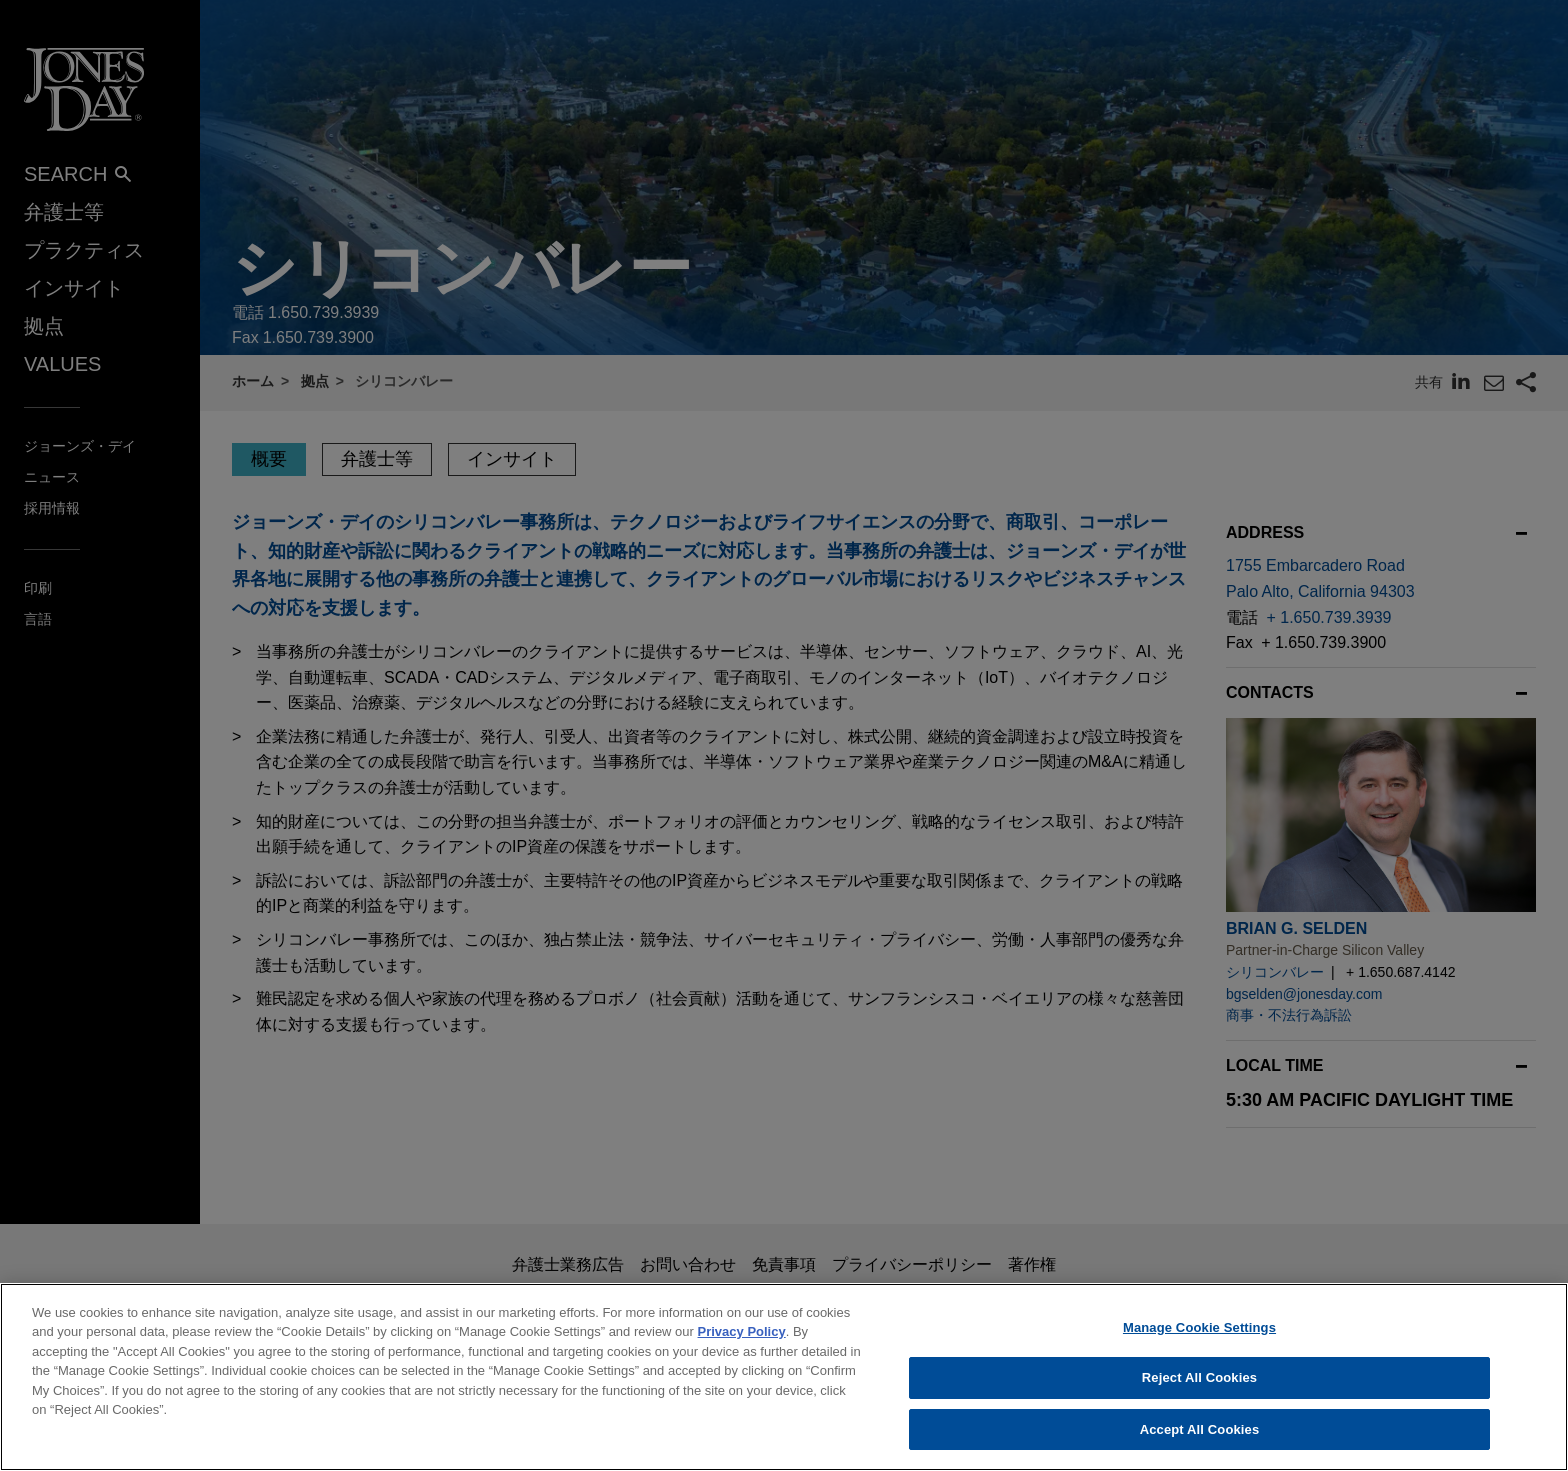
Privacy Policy (742, 1363)
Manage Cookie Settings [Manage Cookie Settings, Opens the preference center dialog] (1199, 1358)
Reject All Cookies (1199, 1409)
